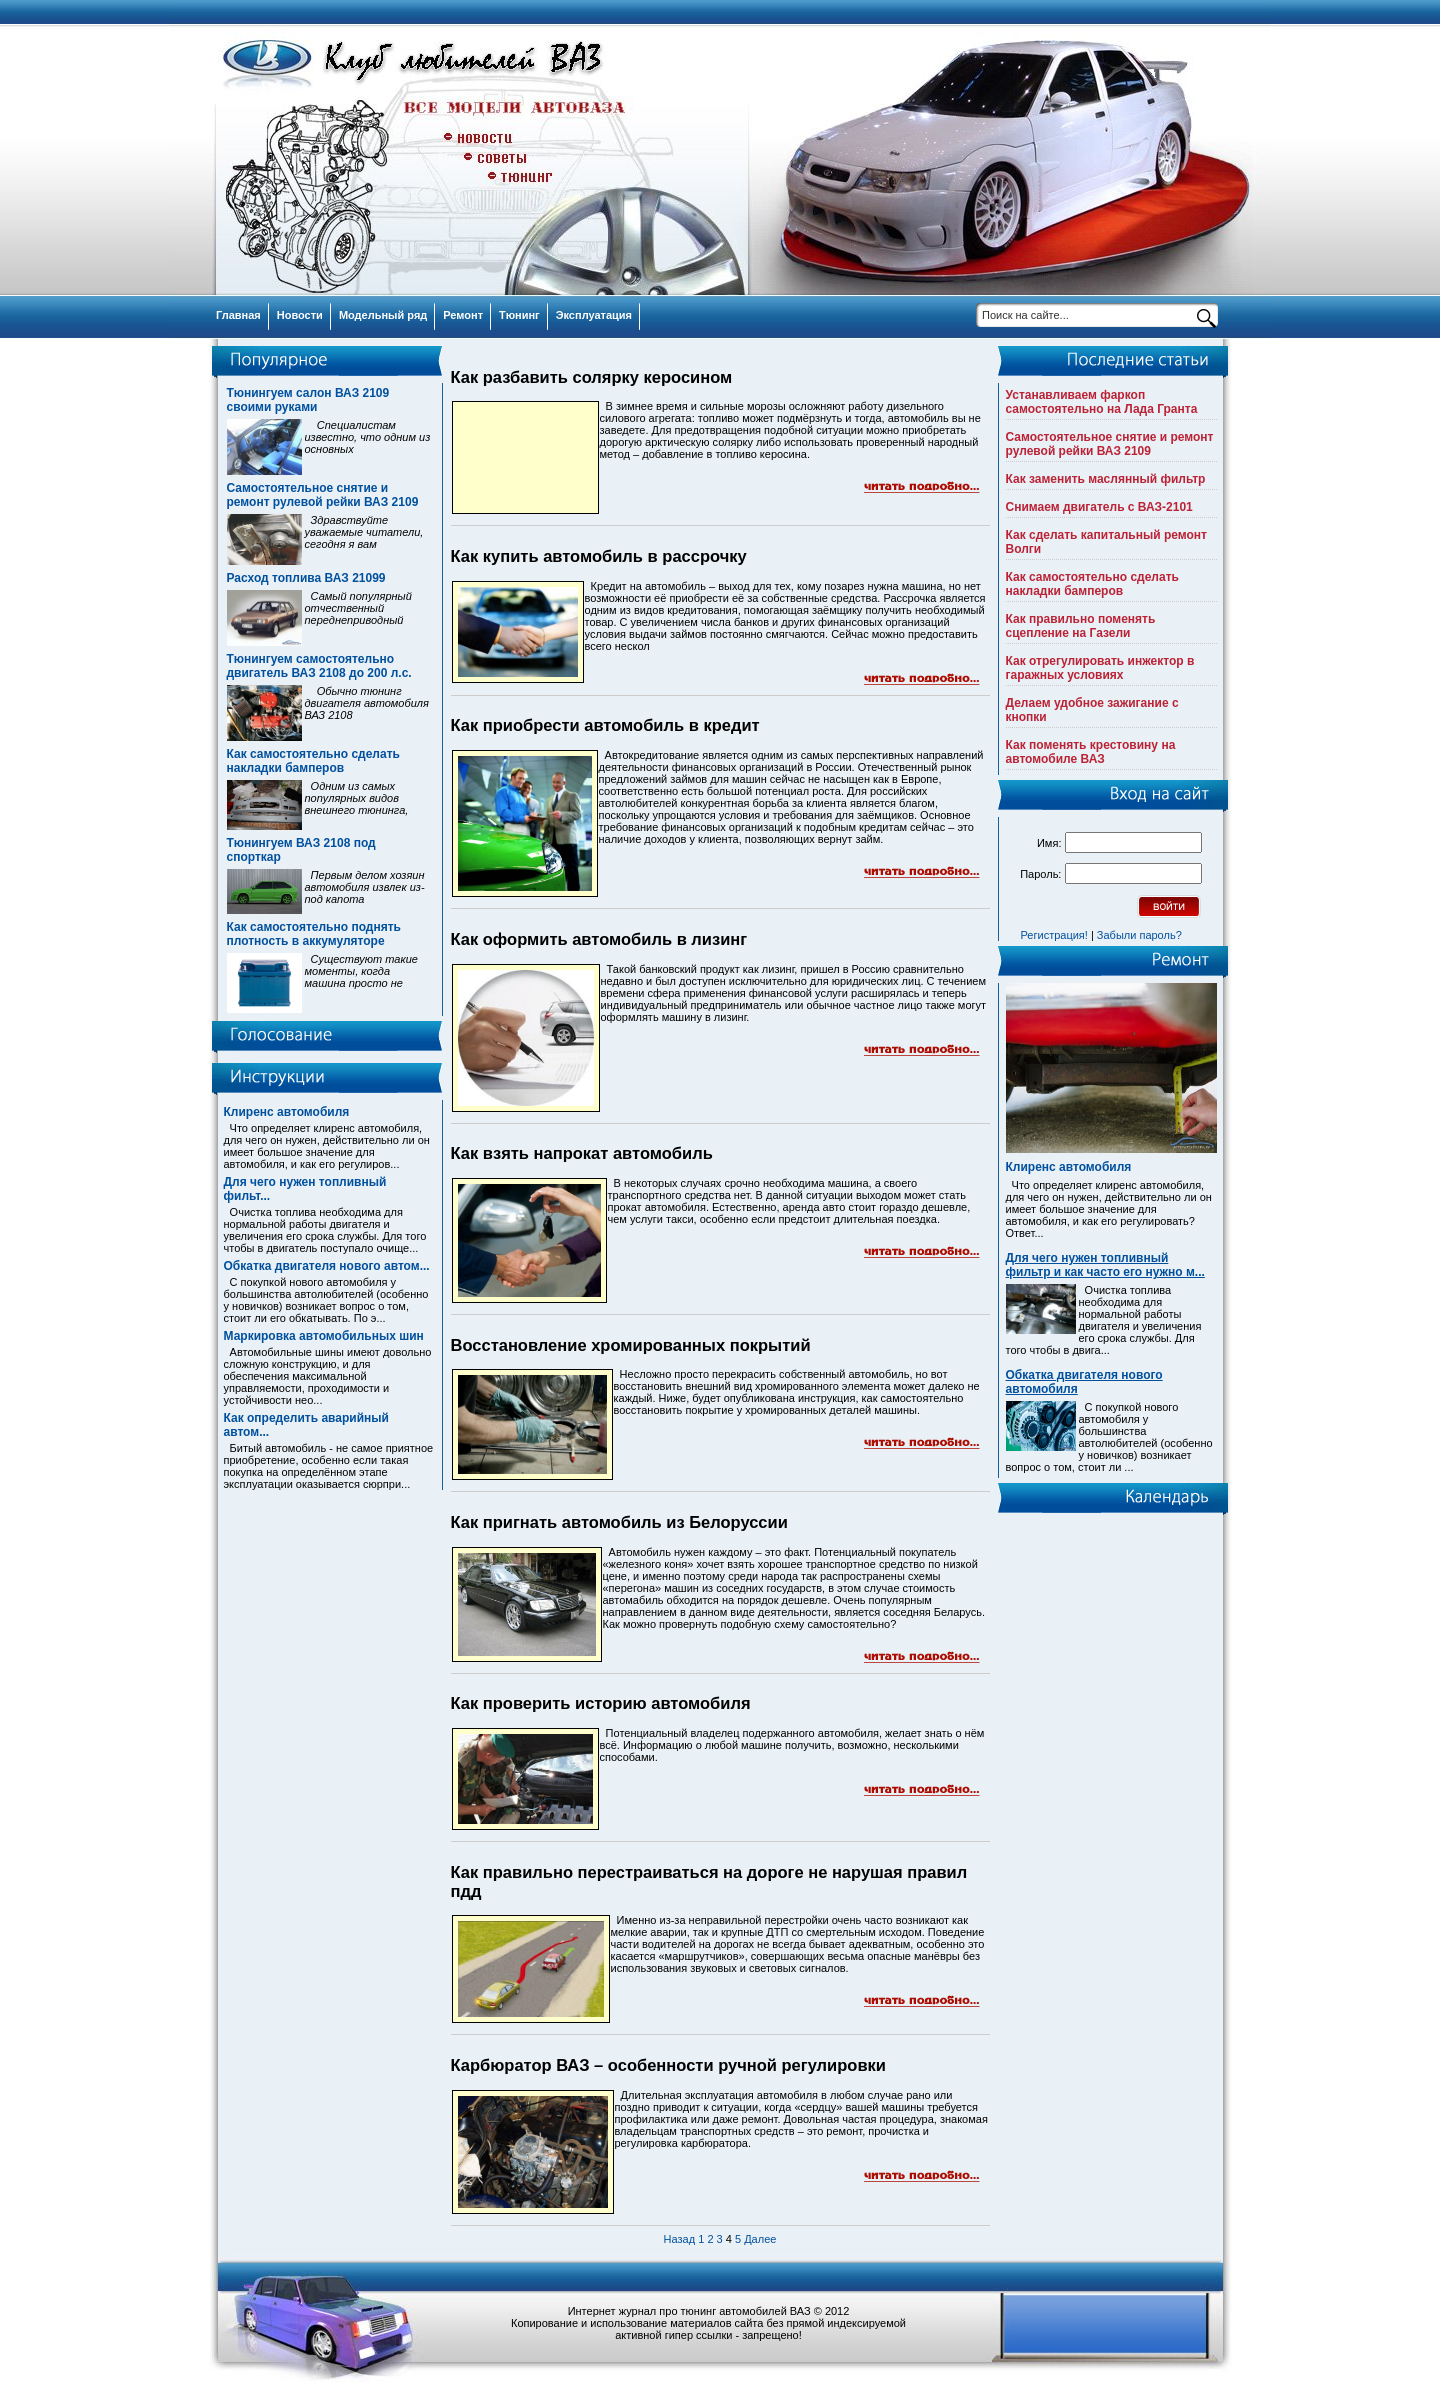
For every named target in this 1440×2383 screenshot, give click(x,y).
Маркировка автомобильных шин (324, 1336)
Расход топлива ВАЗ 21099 (306, 578)
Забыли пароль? (1139, 935)
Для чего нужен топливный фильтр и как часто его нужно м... (1105, 1265)
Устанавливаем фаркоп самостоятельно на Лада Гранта (1102, 402)
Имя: (1049, 843)
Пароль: (1040, 874)
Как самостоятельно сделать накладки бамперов (313, 761)
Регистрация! (1054, 935)
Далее (760, 2239)
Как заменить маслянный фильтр (1106, 479)
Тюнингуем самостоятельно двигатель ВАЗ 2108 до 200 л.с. (319, 666)
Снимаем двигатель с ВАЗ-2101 (1099, 507)
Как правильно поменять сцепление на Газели (1081, 626)
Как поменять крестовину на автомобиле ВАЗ (1091, 752)
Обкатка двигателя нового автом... (327, 1266)
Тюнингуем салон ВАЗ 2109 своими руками (308, 400)
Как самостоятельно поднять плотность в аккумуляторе (314, 934)
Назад (680, 2239)
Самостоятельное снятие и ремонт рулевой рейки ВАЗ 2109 (323, 495)
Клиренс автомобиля (287, 1112)
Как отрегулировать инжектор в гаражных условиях (1100, 668)
